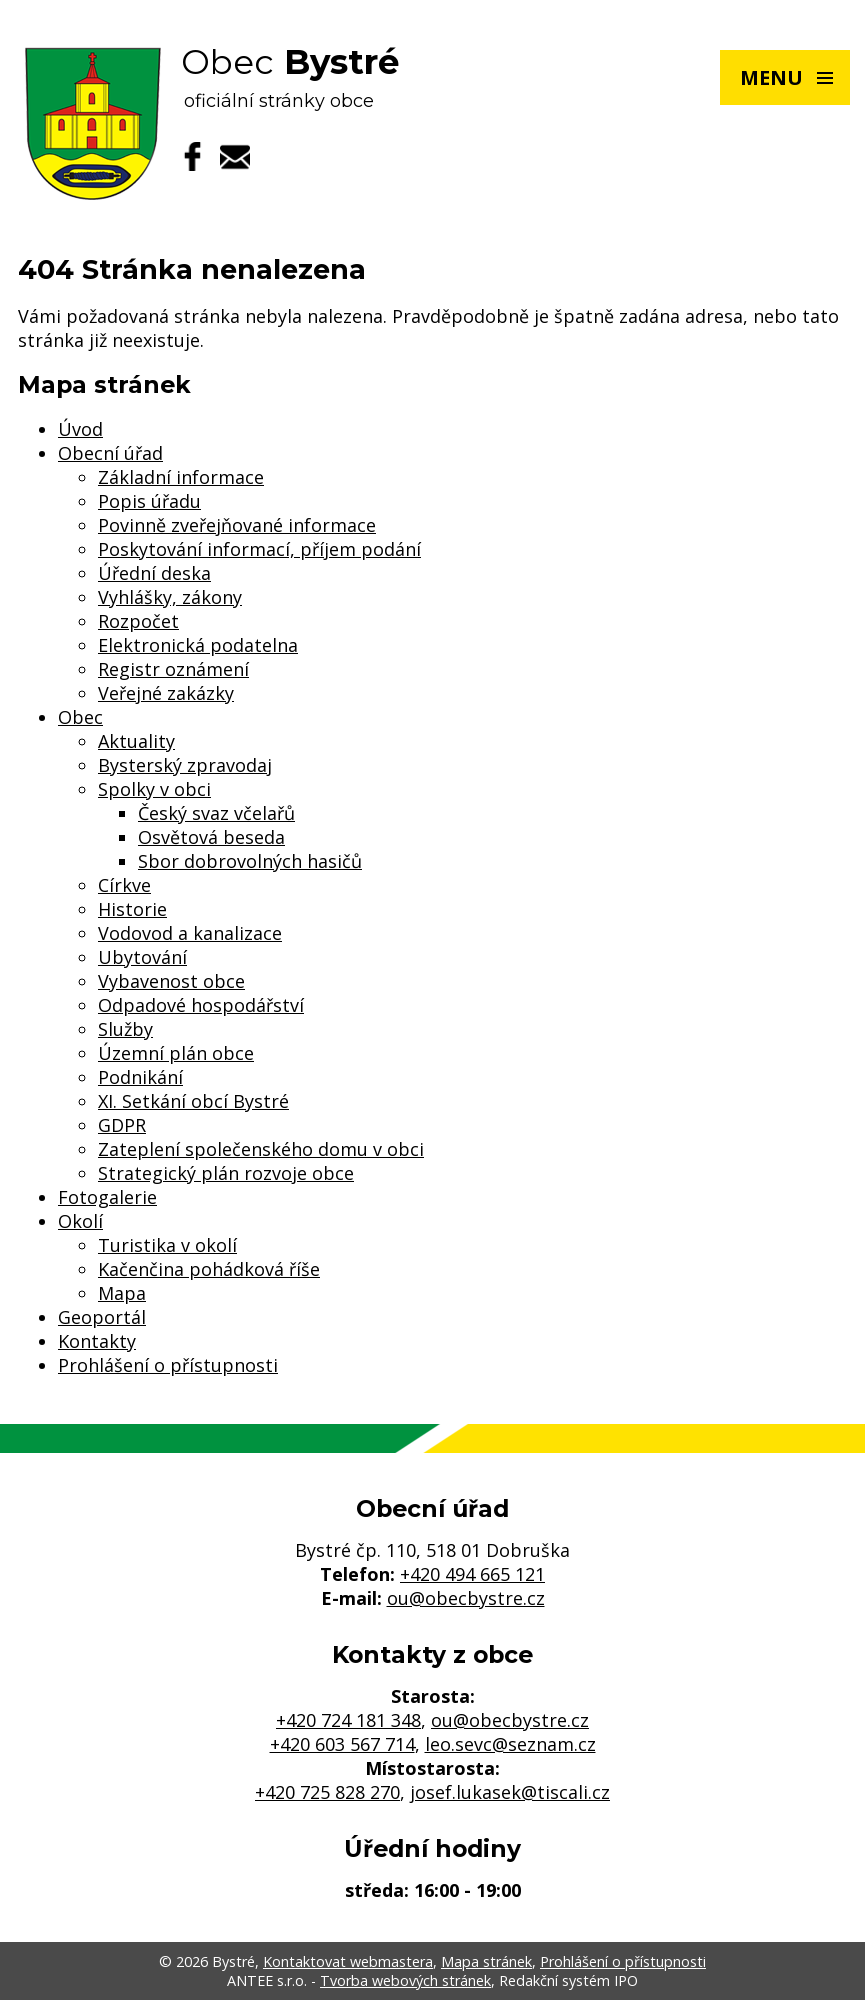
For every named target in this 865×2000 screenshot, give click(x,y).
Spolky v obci (154, 789)
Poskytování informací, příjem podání (259, 549)
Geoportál (102, 1317)
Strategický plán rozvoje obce (226, 1173)
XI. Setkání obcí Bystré (193, 1101)
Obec (80, 717)
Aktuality (136, 741)
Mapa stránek (486, 1961)
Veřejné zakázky (166, 693)
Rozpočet (138, 621)
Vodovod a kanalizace (190, 933)
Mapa (122, 1293)
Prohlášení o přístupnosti (168, 1365)
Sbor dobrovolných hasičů (250, 861)
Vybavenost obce (171, 981)
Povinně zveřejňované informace (237, 525)
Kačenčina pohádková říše (209, 1269)
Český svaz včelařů (216, 813)
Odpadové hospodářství (201, 1005)
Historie (132, 909)
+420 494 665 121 (472, 1574)
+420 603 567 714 (342, 1744)
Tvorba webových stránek (405, 1980)
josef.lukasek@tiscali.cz (510, 1792)
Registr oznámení (173, 669)
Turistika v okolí (167, 1245)
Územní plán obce (176, 1053)
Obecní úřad (110, 453)
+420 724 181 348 (348, 1720)
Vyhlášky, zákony (170, 597)
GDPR (122, 1125)
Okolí (80, 1221)
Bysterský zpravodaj (185, 765)
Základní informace (181, 477)
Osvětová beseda (211, 837)
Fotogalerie (107, 1197)
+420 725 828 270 (327, 1792)
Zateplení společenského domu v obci (261, 1149)
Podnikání (140, 1077)
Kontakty (97, 1341)
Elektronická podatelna (198, 645)
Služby (125, 1029)
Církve (124, 885)
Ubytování (142, 957)
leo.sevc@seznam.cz (510, 1744)
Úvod (80, 429)
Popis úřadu (149, 501)
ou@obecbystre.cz (466, 1598)
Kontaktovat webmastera (348, 1961)
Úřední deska (154, 573)
